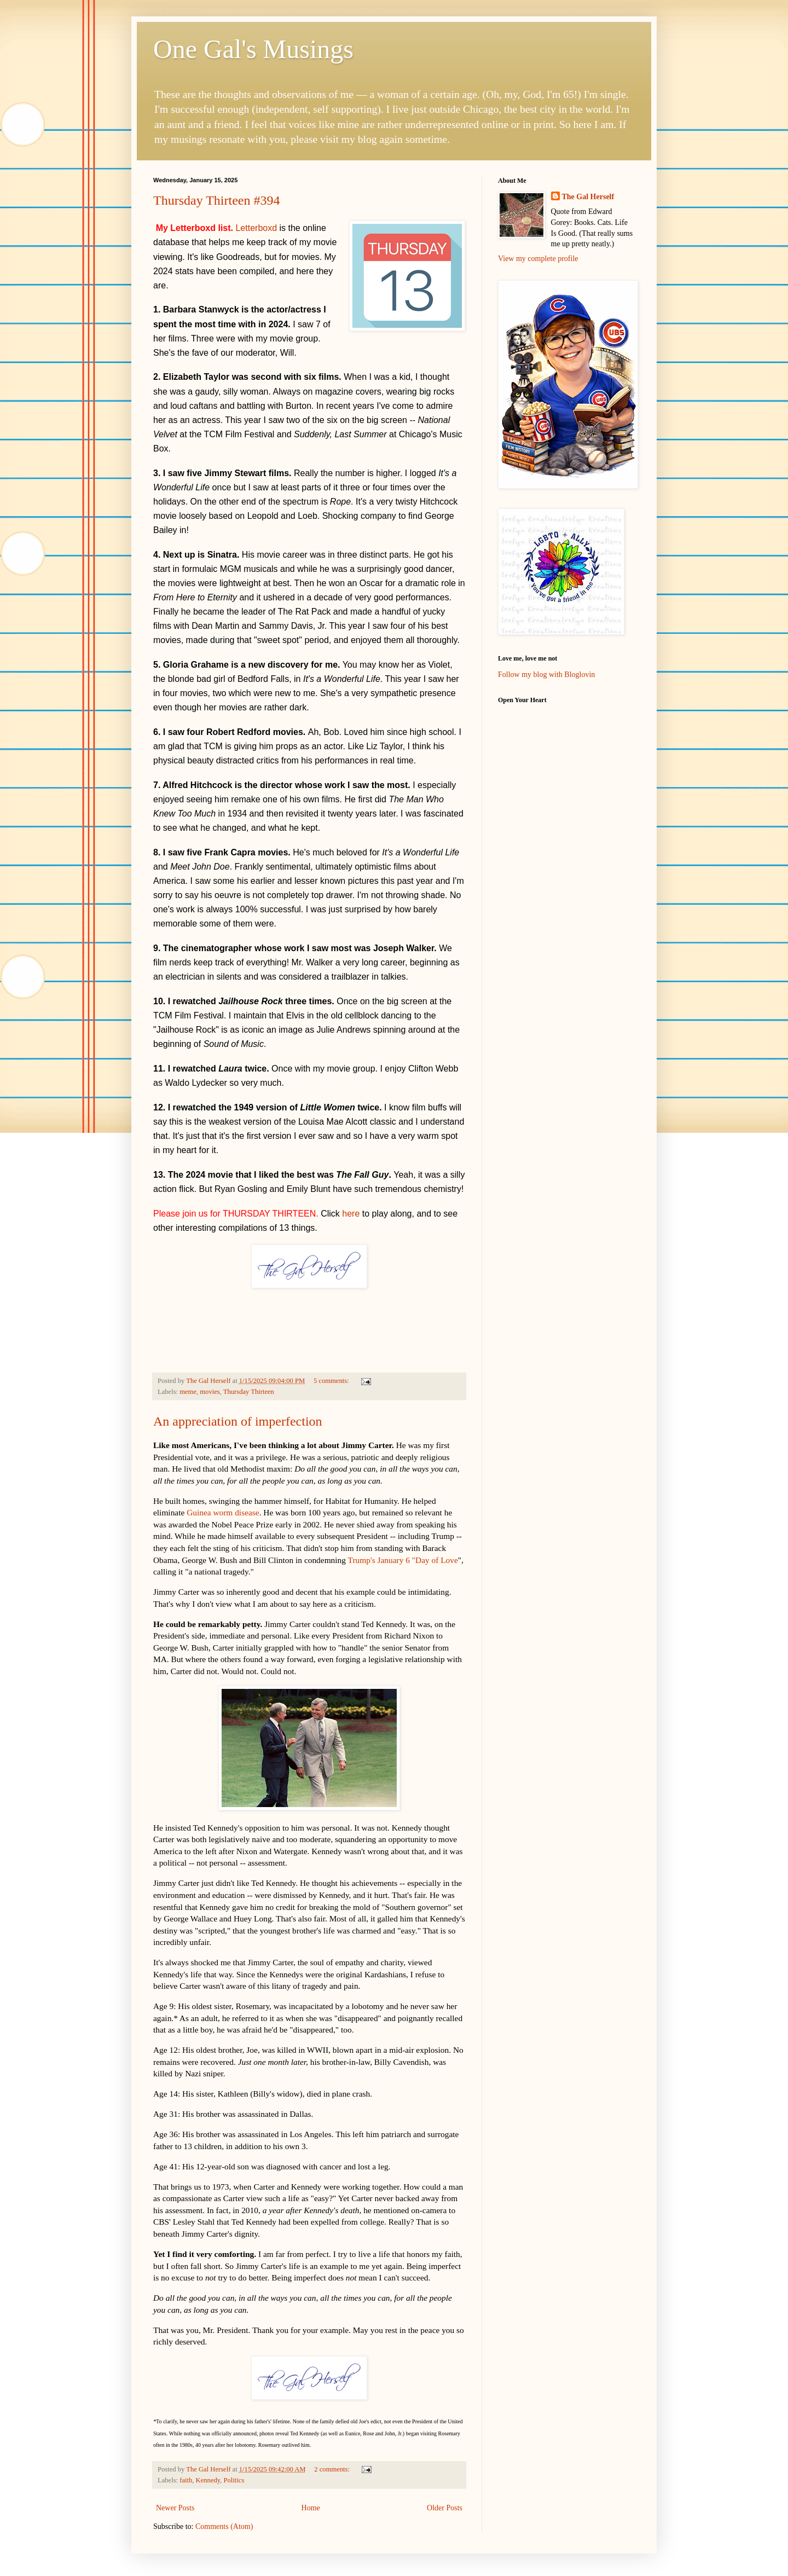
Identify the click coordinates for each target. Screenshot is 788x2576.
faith (185, 2480)
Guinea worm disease (223, 1512)
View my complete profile (538, 258)
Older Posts (444, 2508)
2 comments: (332, 2469)
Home (311, 2508)
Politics (234, 2480)
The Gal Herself (588, 197)
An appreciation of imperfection (237, 1421)
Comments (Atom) (224, 2526)
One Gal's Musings (253, 48)
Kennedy (208, 2480)
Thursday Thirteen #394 (216, 200)
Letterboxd (256, 228)
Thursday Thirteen (248, 1392)
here (351, 1213)
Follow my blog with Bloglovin (546, 674)
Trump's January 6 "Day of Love (403, 1560)
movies (209, 1392)
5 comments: (332, 1381)
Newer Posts (175, 2508)
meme (187, 1392)
